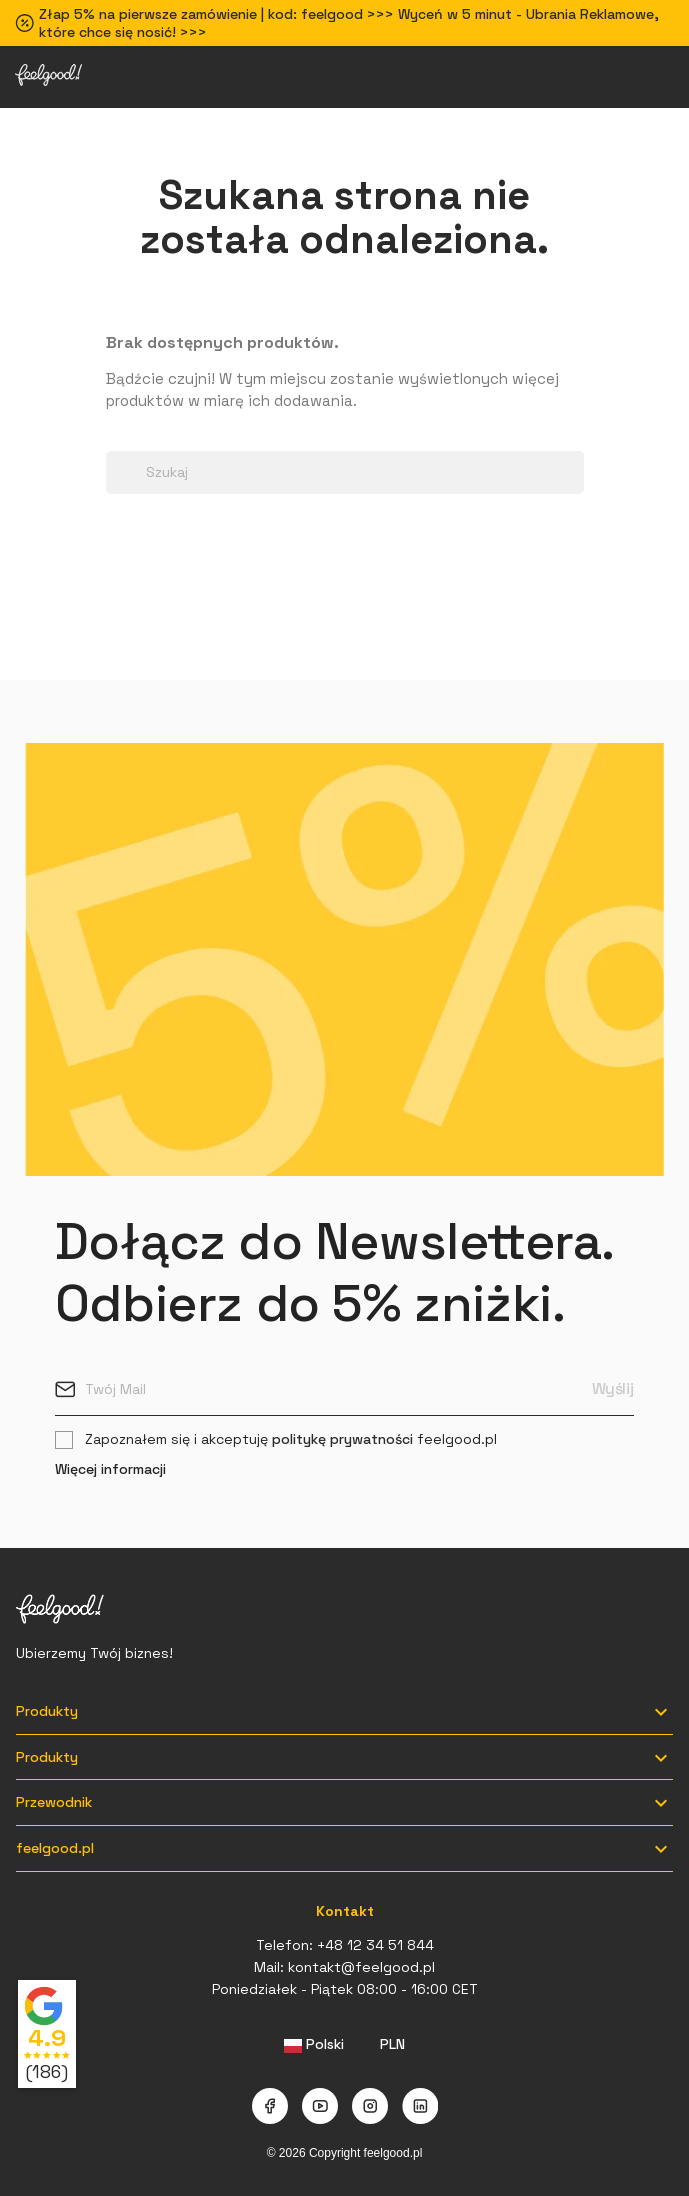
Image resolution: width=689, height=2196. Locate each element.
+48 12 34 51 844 (375, 1945)
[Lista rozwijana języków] (314, 2044)
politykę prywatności (342, 1439)
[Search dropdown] (116, 440)
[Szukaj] (345, 472)
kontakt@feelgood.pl (361, 1967)
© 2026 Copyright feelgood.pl (345, 2153)
